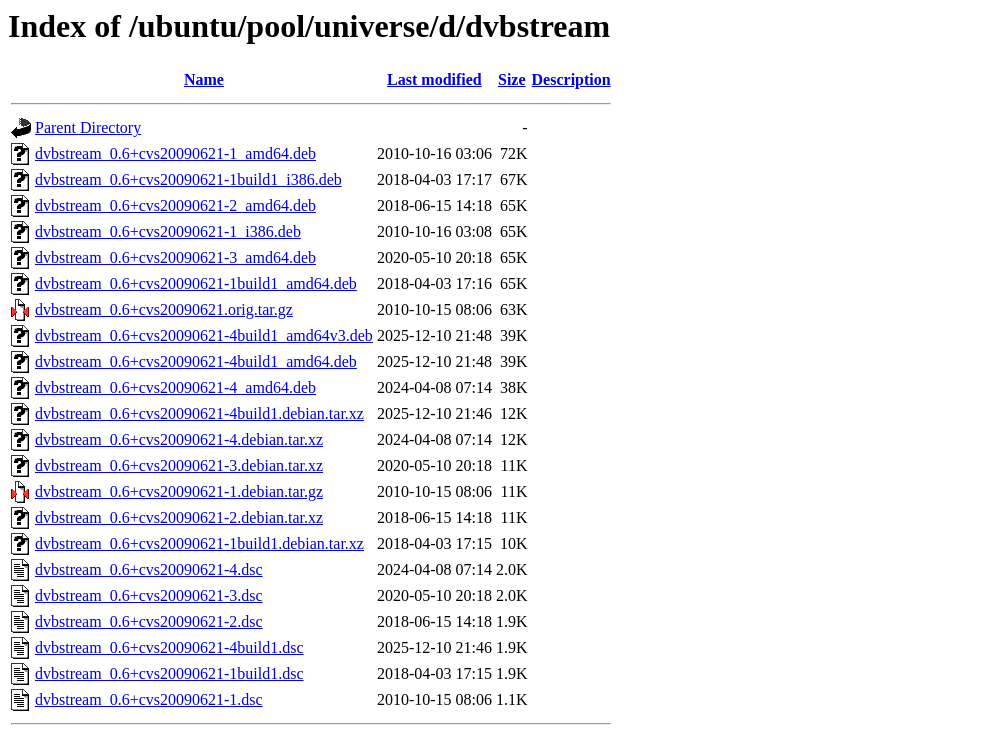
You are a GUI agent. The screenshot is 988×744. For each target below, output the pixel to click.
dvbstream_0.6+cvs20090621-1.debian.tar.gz (179, 491)
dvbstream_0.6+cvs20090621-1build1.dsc (169, 673)
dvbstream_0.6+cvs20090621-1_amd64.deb (175, 153)
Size (512, 79)
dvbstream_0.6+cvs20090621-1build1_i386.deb (188, 179)
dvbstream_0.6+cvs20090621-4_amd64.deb (175, 387)
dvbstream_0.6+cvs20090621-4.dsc (149, 569)
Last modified (434, 79)
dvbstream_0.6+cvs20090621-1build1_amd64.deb (196, 283)
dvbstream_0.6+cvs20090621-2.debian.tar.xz (179, 517)
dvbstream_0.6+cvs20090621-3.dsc (149, 595)
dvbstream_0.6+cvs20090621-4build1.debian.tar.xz (199, 413)
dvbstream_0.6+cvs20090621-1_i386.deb (168, 231)
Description (571, 79)
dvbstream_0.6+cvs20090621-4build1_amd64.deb (196, 361)
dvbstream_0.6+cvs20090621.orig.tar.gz (164, 309)
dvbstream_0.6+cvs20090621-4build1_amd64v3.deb (204, 335)
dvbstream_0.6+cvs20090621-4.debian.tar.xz (179, 439)
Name (204, 79)
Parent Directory (88, 127)
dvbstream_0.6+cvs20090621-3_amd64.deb (175, 257)
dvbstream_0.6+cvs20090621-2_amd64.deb (175, 205)
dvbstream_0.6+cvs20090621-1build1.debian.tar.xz (199, 543)
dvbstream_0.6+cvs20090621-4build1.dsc (169, 647)
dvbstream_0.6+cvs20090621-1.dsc (149, 699)
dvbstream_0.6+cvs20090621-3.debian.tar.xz (179, 465)
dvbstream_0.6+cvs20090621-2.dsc (149, 621)
